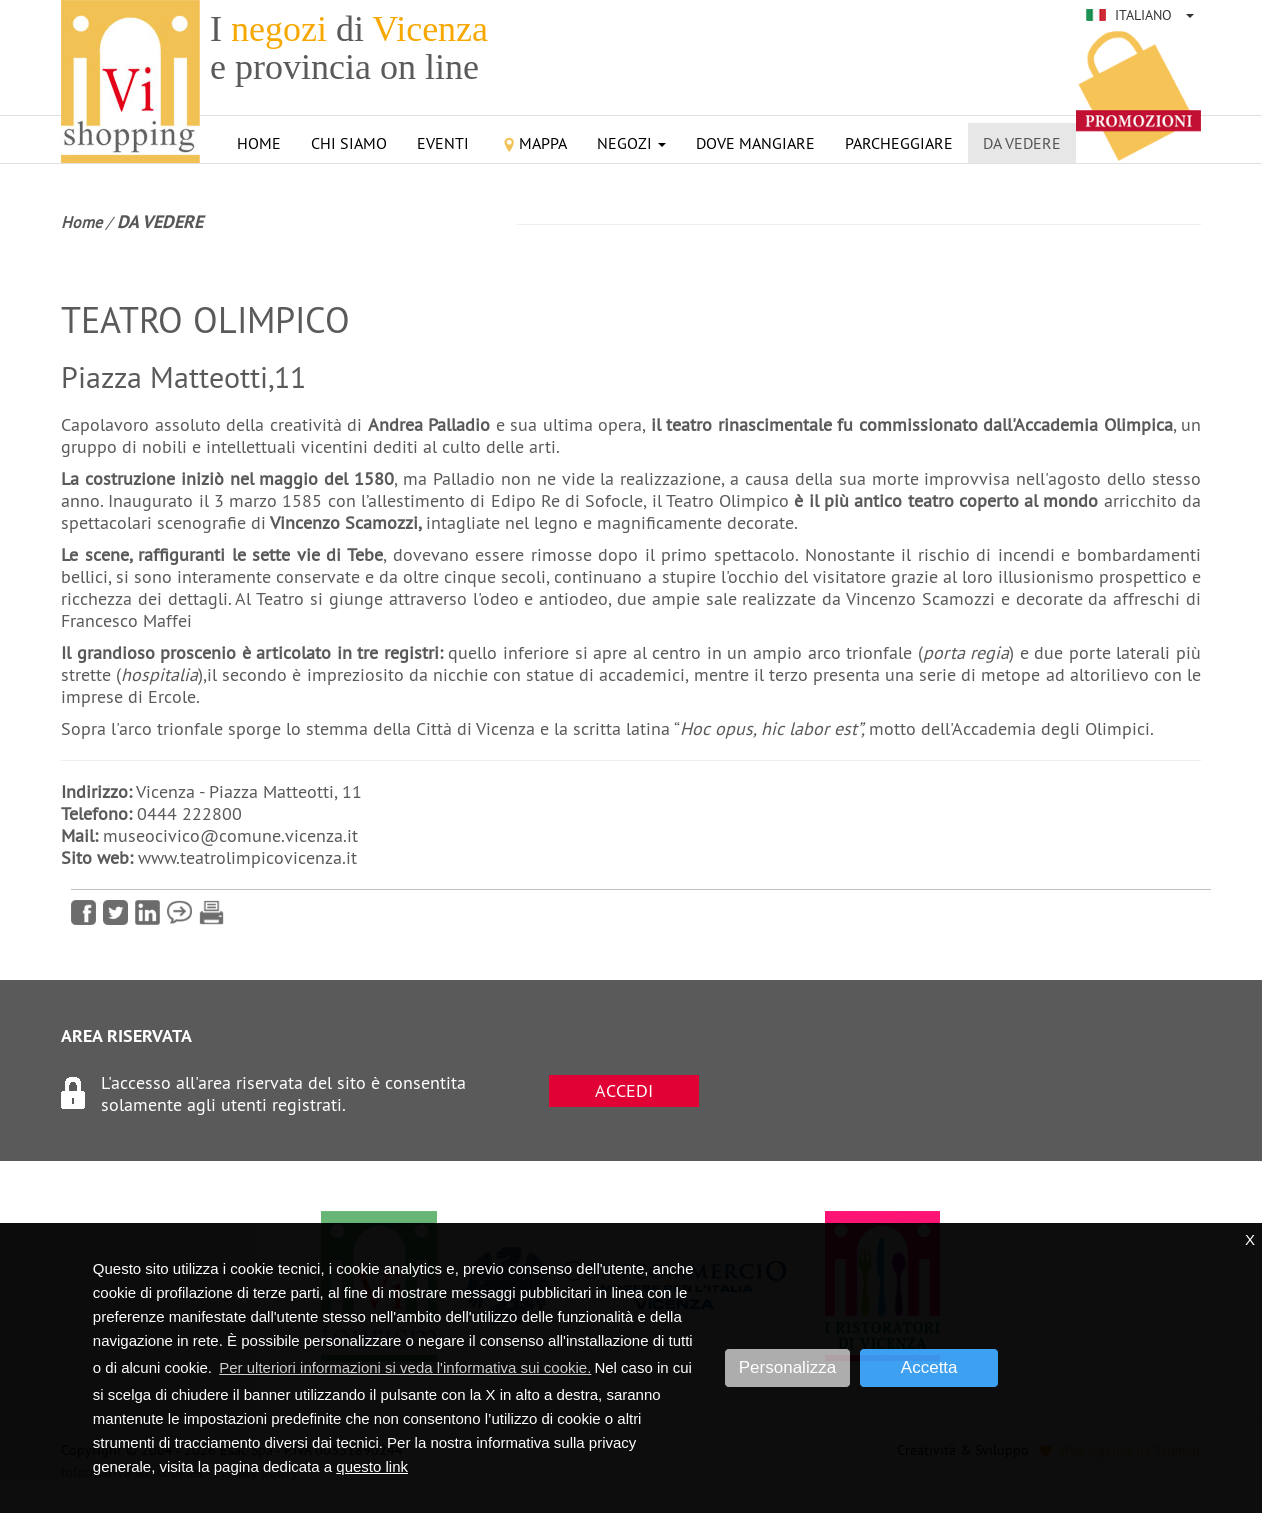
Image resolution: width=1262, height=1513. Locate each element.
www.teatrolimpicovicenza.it (247, 857)
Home (259, 143)
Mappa (533, 143)
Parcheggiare (899, 143)
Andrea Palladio (429, 424)
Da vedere (1022, 143)
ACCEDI (624, 1090)
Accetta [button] (929, 1367)
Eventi (443, 143)
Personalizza (787, 1367)
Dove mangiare (755, 143)
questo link (372, 1466)
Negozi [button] (631, 143)
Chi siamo (349, 143)
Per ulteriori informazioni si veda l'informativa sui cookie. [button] (405, 1367)
